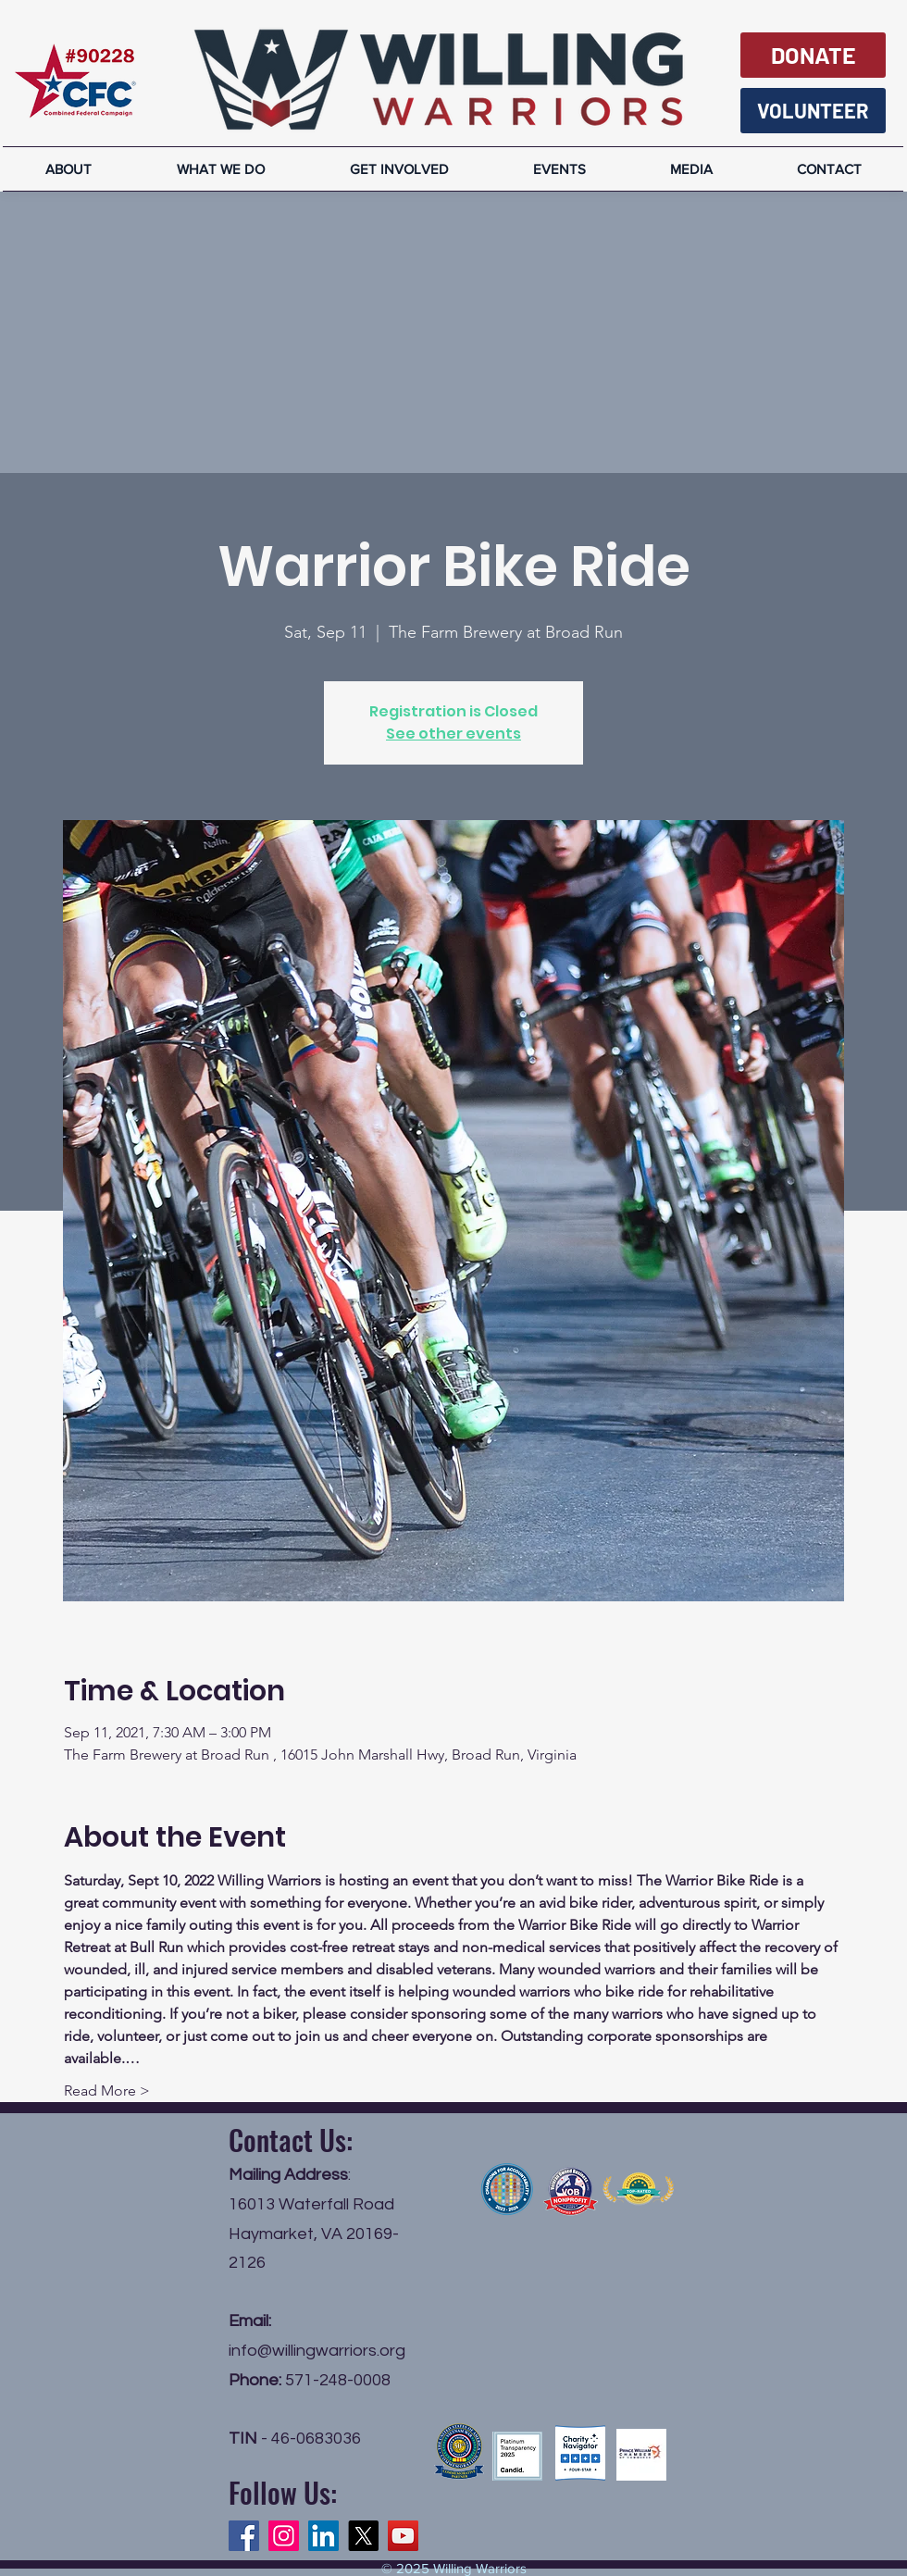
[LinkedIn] (323, 2535)
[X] (363, 2535)
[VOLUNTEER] (813, 110)
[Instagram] (283, 2535)
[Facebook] (244, 2535)
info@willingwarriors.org (317, 2350)
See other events (453, 733)
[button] (690, 169)
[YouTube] (403, 2535)
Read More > (107, 2090)
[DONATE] (813, 55)
